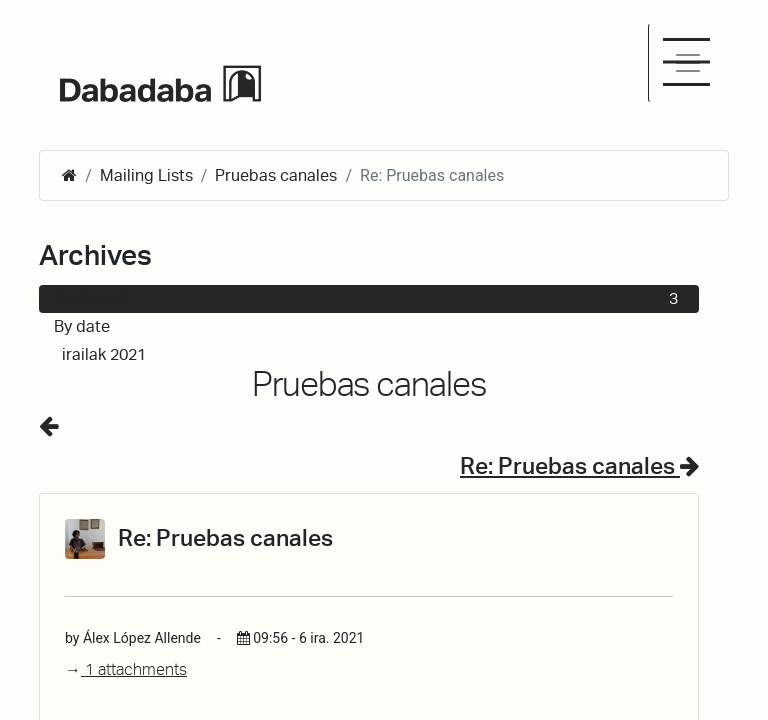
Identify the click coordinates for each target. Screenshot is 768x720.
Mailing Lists (146, 175)
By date (82, 326)
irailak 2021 (373, 355)
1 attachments (126, 669)
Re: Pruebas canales (579, 466)
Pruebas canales (276, 175)
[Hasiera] (69, 175)
